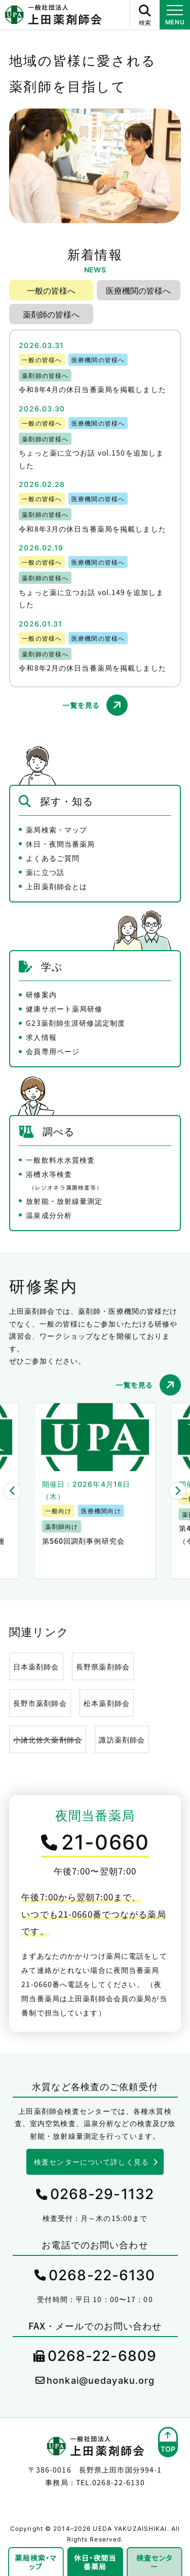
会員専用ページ (53, 1051)
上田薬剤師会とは (56, 886)
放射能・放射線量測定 (64, 1201)
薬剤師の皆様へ (51, 314)
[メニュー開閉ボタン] (175, 14)
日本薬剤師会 (36, 1666)
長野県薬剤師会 (103, 1666)
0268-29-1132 (102, 2194)
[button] (12, 1491)
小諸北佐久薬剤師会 (47, 1739)
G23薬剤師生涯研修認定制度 (75, 1023)
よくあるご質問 (53, 858)
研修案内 (41, 994)
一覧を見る (80, 705)
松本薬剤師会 (107, 1703)
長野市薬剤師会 (40, 1703)
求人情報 (41, 1037)
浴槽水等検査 (64, 1180)
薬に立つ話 (45, 872)
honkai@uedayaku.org (101, 2380)
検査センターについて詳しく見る (91, 2161)
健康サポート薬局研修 (64, 1008)
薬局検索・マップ (56, 829)
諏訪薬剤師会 (122, 1739)
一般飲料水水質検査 (60, 1160)
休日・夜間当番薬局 (60, 844)
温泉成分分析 (49, 1215)
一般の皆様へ (51, 290)
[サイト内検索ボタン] (144, 14)
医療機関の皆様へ (138, 290)
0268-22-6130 (102, 2275)
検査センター (154, 2562)
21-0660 (105, 1842)
